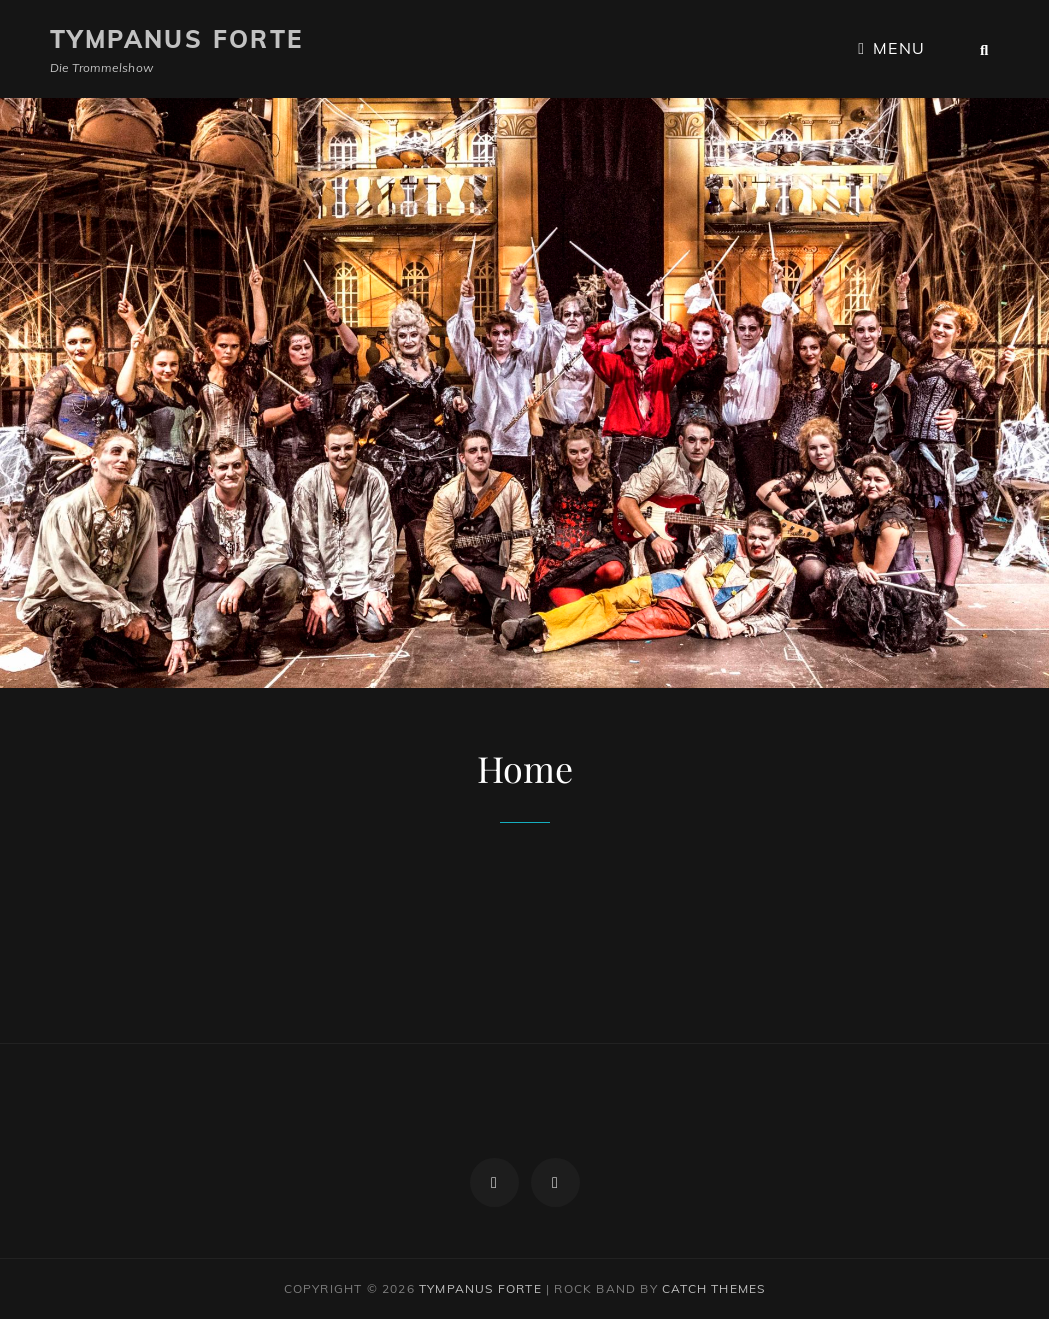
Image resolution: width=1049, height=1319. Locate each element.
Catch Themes (713, 1288)
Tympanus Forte (177, 39)
